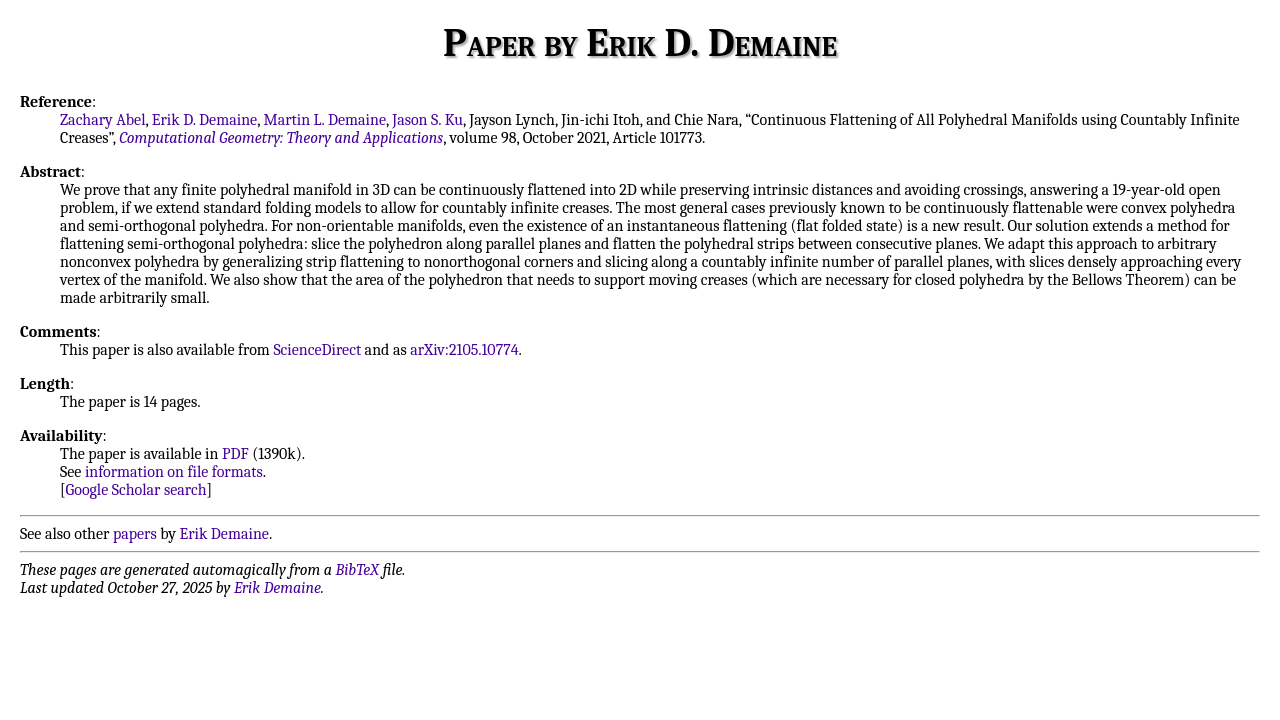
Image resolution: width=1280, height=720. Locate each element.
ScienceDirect (317, 350)
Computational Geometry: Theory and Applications (281, 138)
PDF (235, 454)
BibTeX (357, 570)
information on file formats (174, 472)
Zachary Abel (103, 120)
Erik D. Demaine (204, 120)
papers (135, 534)
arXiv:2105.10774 (464, 350)
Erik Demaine (224, 534)
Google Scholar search (136, 490)
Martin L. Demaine (324, 120)
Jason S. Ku (427, 120)
